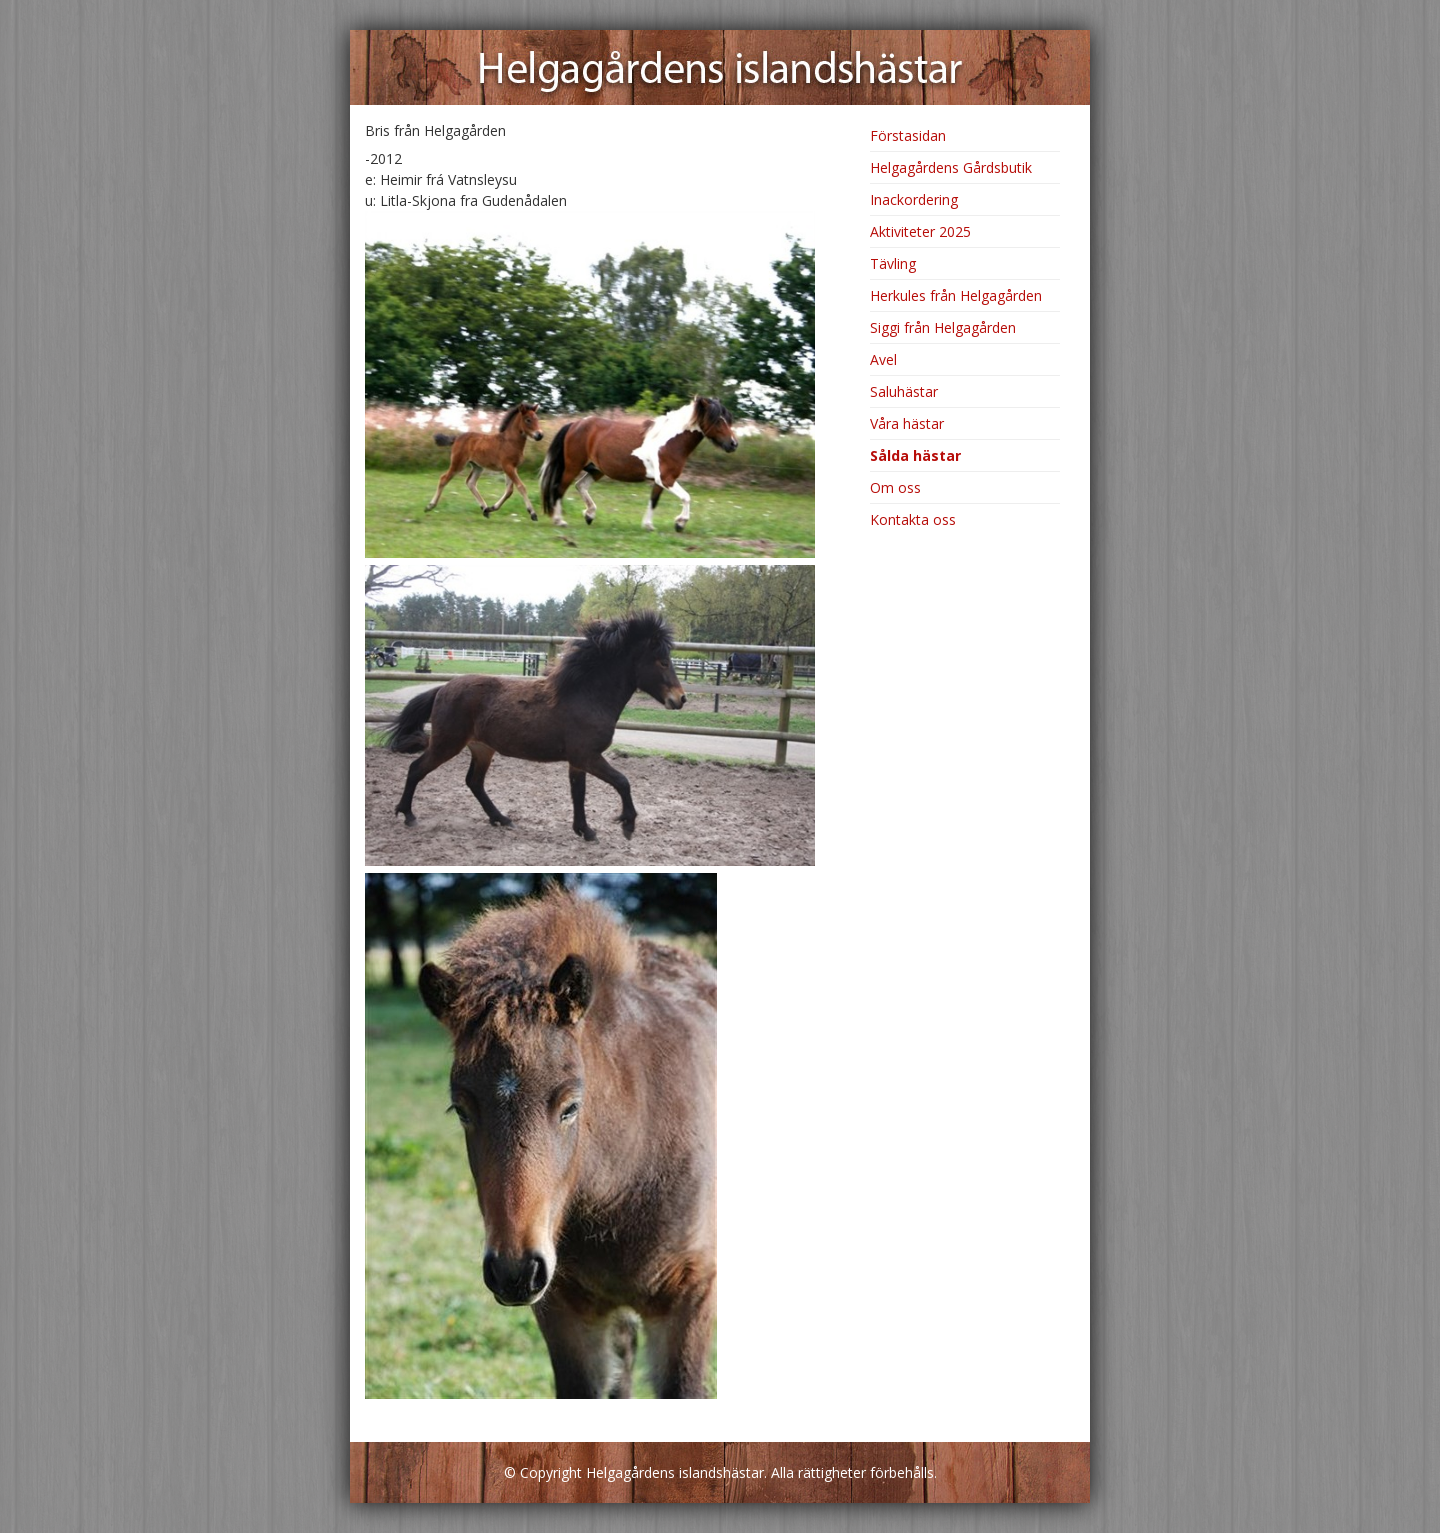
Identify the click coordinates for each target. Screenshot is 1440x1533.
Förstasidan (908, 135)
